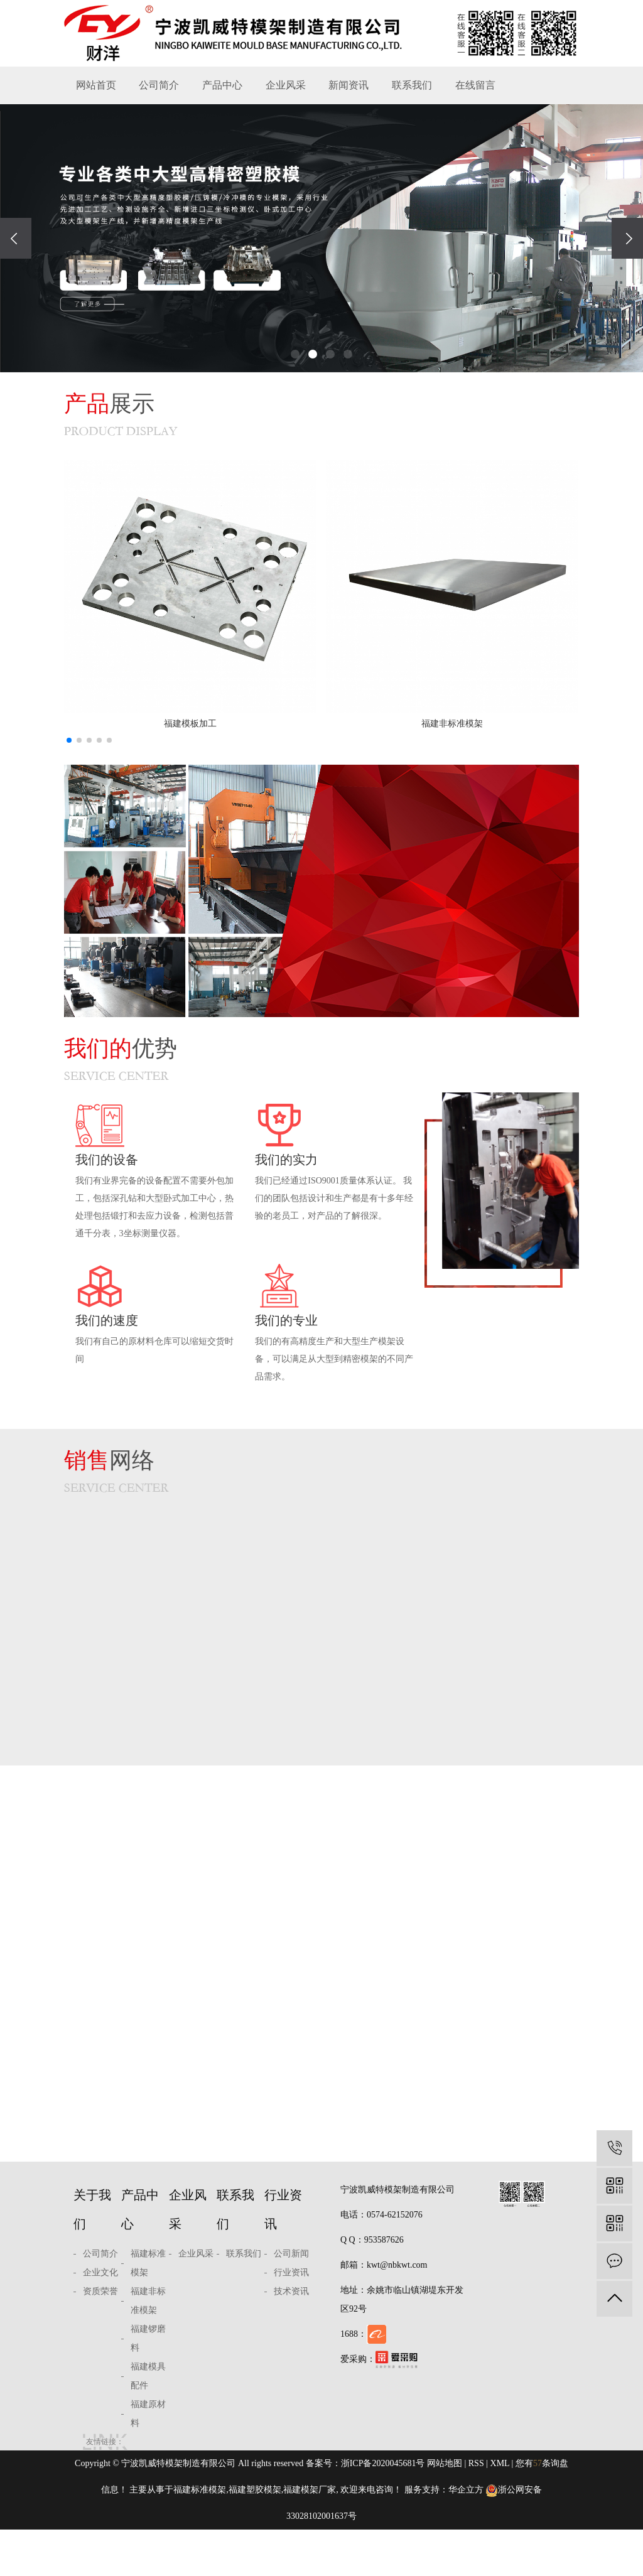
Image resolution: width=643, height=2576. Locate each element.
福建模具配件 (148, 2422)
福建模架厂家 (309, 2536)
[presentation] (15, 238)
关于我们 (92, 2255)
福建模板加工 (190, 723)
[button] (295, 354)
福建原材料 (148, 2460)
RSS (476, 2509)
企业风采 (286, 85)
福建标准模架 (148, 2309)
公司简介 (159, 85)
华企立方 (466, 2536)
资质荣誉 (100, 2337)
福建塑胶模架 (255, 2536)
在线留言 (475, 85)
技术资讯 (291, 2337)
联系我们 (412, 85)
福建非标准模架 (452, 723)
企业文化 (100, 2319)
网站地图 (444, 2509)
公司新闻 (291, 2300)
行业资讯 (283, 2255)
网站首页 (96, 85)
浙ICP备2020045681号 (383, 2509)
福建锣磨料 (148, 2385)
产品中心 (222, 85)
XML (500, 2509)
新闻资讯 (348, 85)
